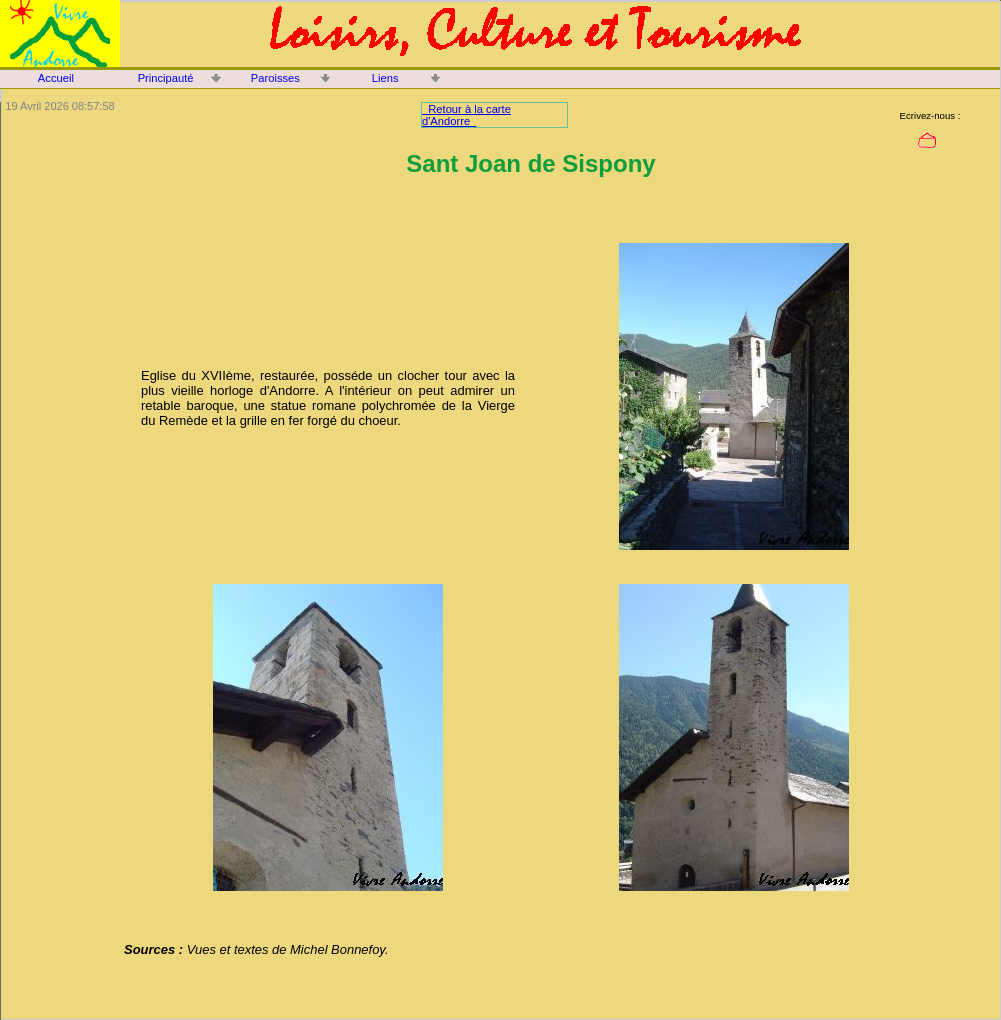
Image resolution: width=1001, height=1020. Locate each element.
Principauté (166, 78)
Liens (385, 78)
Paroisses (275, 78)
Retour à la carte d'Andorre (466, 115)
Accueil (56, 78)
